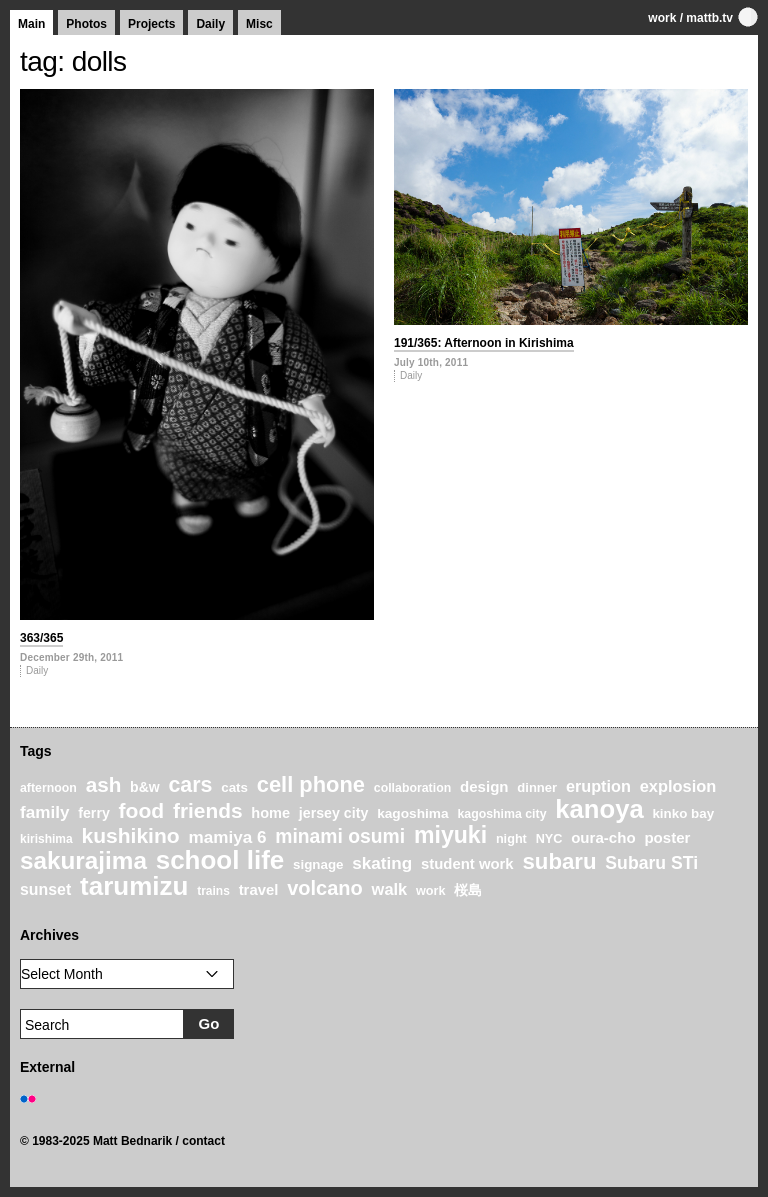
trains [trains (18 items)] (213, 891)
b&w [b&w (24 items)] (145, 787)
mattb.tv (709, 18)
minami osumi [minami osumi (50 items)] (340, 836)
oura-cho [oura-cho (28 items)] (603, 837)
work (662, 18)
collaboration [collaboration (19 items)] (412, 788)
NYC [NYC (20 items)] (549, 839)
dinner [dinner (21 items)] (537, 787)
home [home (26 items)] (270, 813)
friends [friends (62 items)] (208, 810)
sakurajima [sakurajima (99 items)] (83, 860)
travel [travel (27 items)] (259, 890)
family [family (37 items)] (44, 812)
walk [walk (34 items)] (390, 889)
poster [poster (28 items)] (667, 837)
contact (203, 1141)
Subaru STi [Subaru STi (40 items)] (651, 863)
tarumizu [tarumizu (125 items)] (134, 886)
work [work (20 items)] (431, 891)
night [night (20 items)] (511, 839)
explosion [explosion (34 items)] (678, 786)
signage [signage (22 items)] (318, 864)
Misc (259, 24)
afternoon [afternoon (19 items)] (48, 788)
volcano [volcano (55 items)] (325, 888)
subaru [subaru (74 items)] (559, 861)
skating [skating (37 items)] (382, 863)
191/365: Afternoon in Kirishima (484, 343)
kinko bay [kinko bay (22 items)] (683, 813)
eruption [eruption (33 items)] (598, 786)
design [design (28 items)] (484, 786)
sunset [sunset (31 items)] (45, 889)
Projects (151, 24)
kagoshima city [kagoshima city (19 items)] (501, 814)
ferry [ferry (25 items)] (94, 813)
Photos (86, 24)
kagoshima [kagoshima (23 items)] (413, 813)
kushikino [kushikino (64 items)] (130, 835)
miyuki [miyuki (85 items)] (450, 835)
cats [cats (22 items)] (234, 787)
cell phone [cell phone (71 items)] (311, 784)
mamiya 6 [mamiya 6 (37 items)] (227, 837)
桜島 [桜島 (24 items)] (468, 890)
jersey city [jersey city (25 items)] (334, 813)
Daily (210, 24)
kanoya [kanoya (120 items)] (599, 809)
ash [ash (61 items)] (104, 784)
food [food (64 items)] (142, 810)
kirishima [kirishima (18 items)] (46, 839)
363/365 (41, 638)
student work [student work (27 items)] (467, 864)
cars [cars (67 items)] (190, 785)
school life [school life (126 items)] (220, 860)
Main (31, 24)
